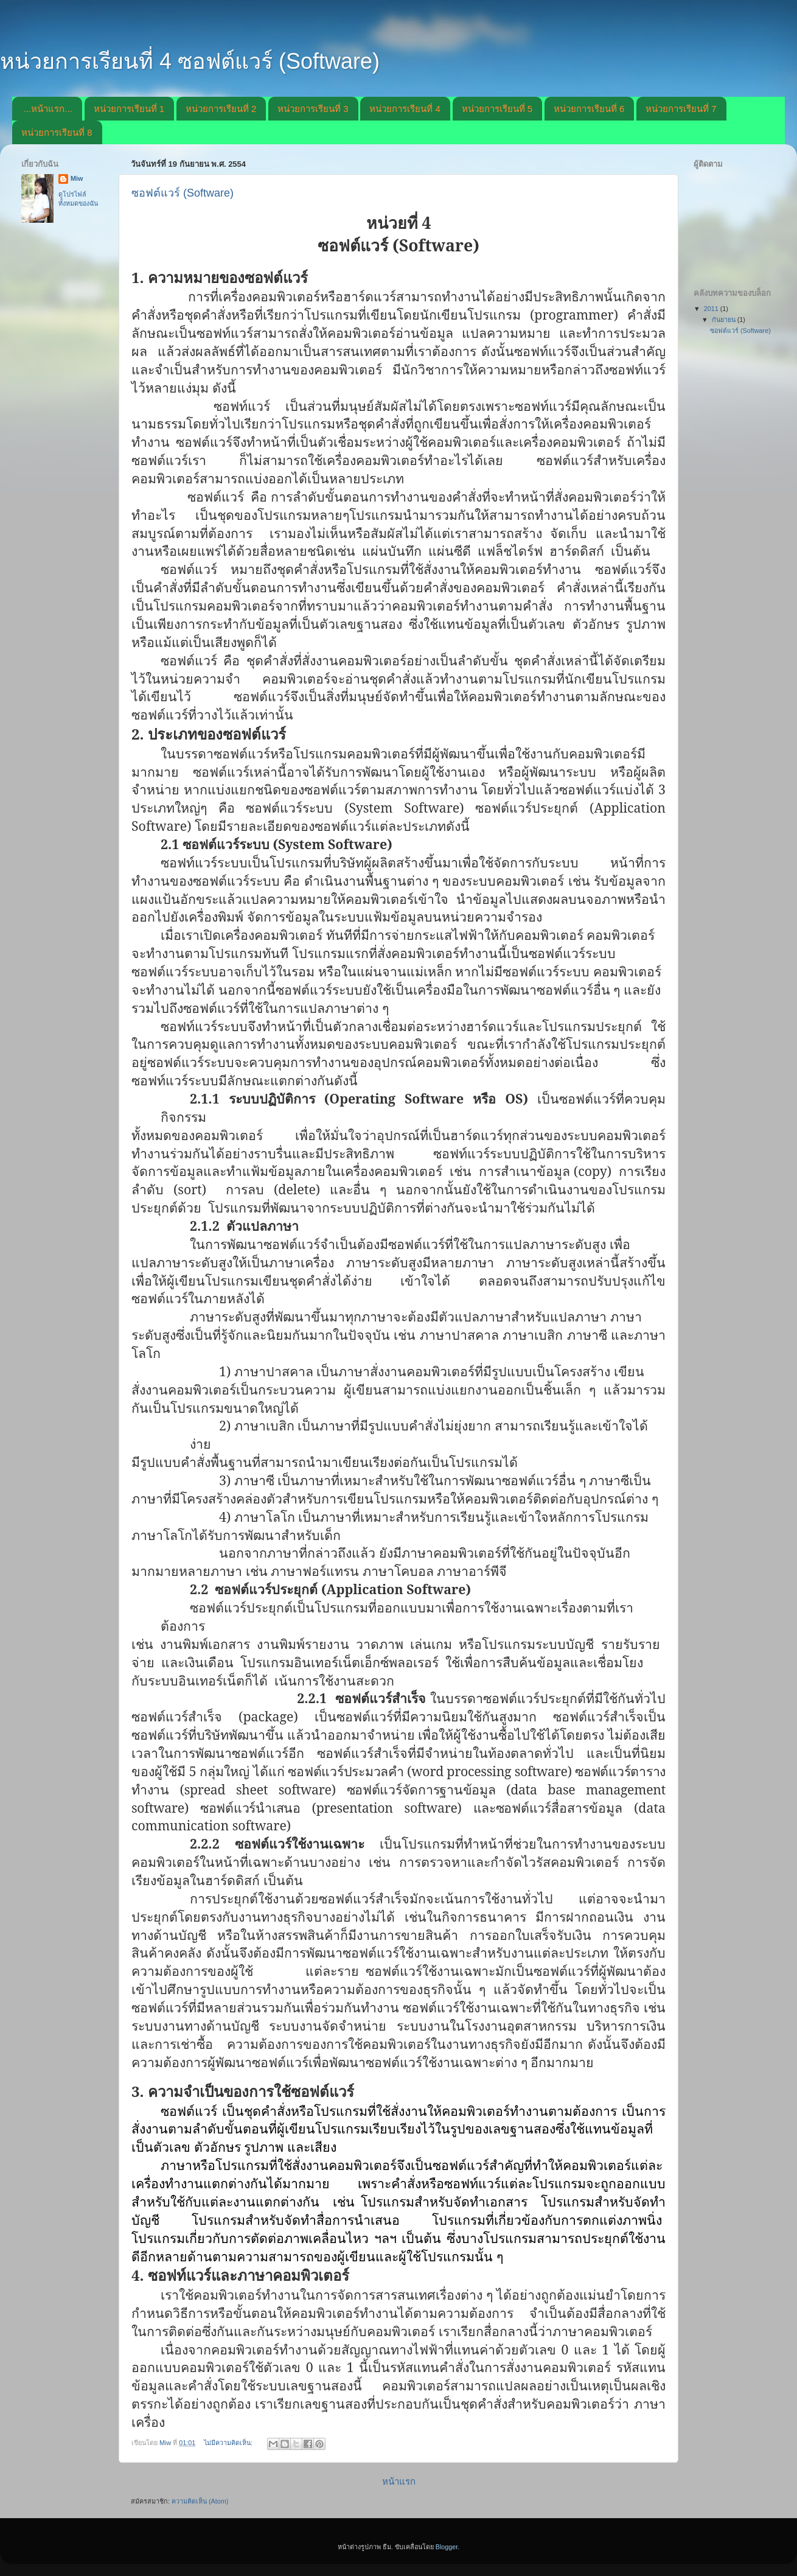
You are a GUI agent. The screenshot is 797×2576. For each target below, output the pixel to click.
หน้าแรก (399, 2481)
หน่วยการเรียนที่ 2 (221, 108)
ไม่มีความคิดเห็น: (229, 2442)
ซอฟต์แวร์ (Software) (182, 193)
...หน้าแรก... (48, 108)
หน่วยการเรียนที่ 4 (404, 108)
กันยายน (724, 319)
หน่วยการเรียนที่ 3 (313, 108)
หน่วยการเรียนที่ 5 (497, 108)
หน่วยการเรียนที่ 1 (129, 108)
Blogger (447, 2546)
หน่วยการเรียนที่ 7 (681, 108)
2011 (712, 308)
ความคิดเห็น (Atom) (200, 2501)
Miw (77, 178)
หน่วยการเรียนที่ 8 (56, 132)
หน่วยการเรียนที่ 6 (589, 108)
